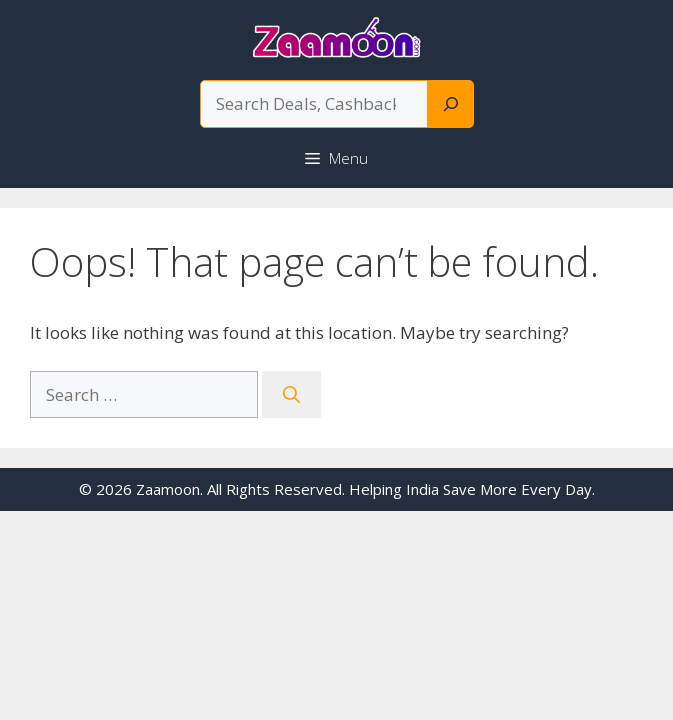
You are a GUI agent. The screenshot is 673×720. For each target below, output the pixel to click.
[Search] (451, 104)
